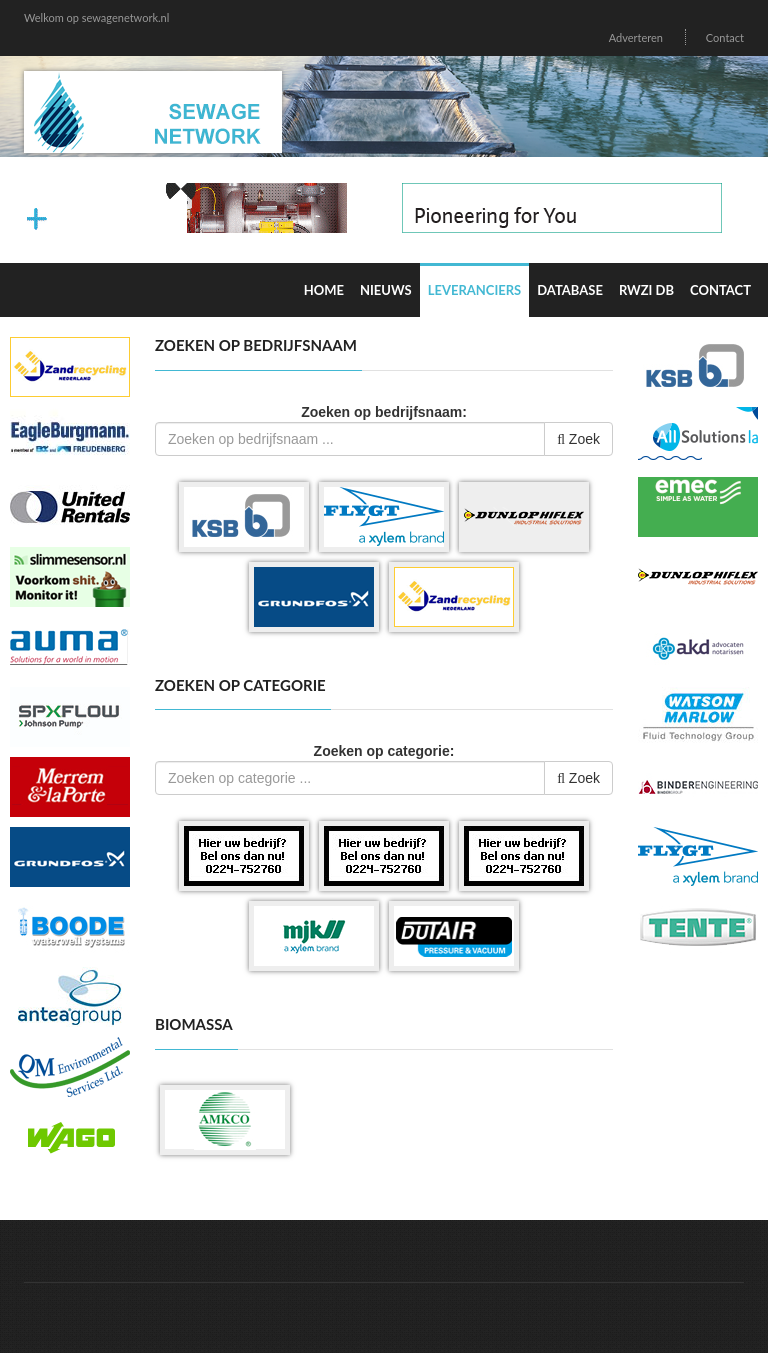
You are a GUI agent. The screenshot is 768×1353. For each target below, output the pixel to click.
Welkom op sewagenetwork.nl (96, 17)
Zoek (578, 439)
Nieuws (386, 290)
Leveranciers (475, 290)
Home (324, 290)
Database (570, 290)
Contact (725, 37)
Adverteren (636, 37)
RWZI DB (646, 290)
